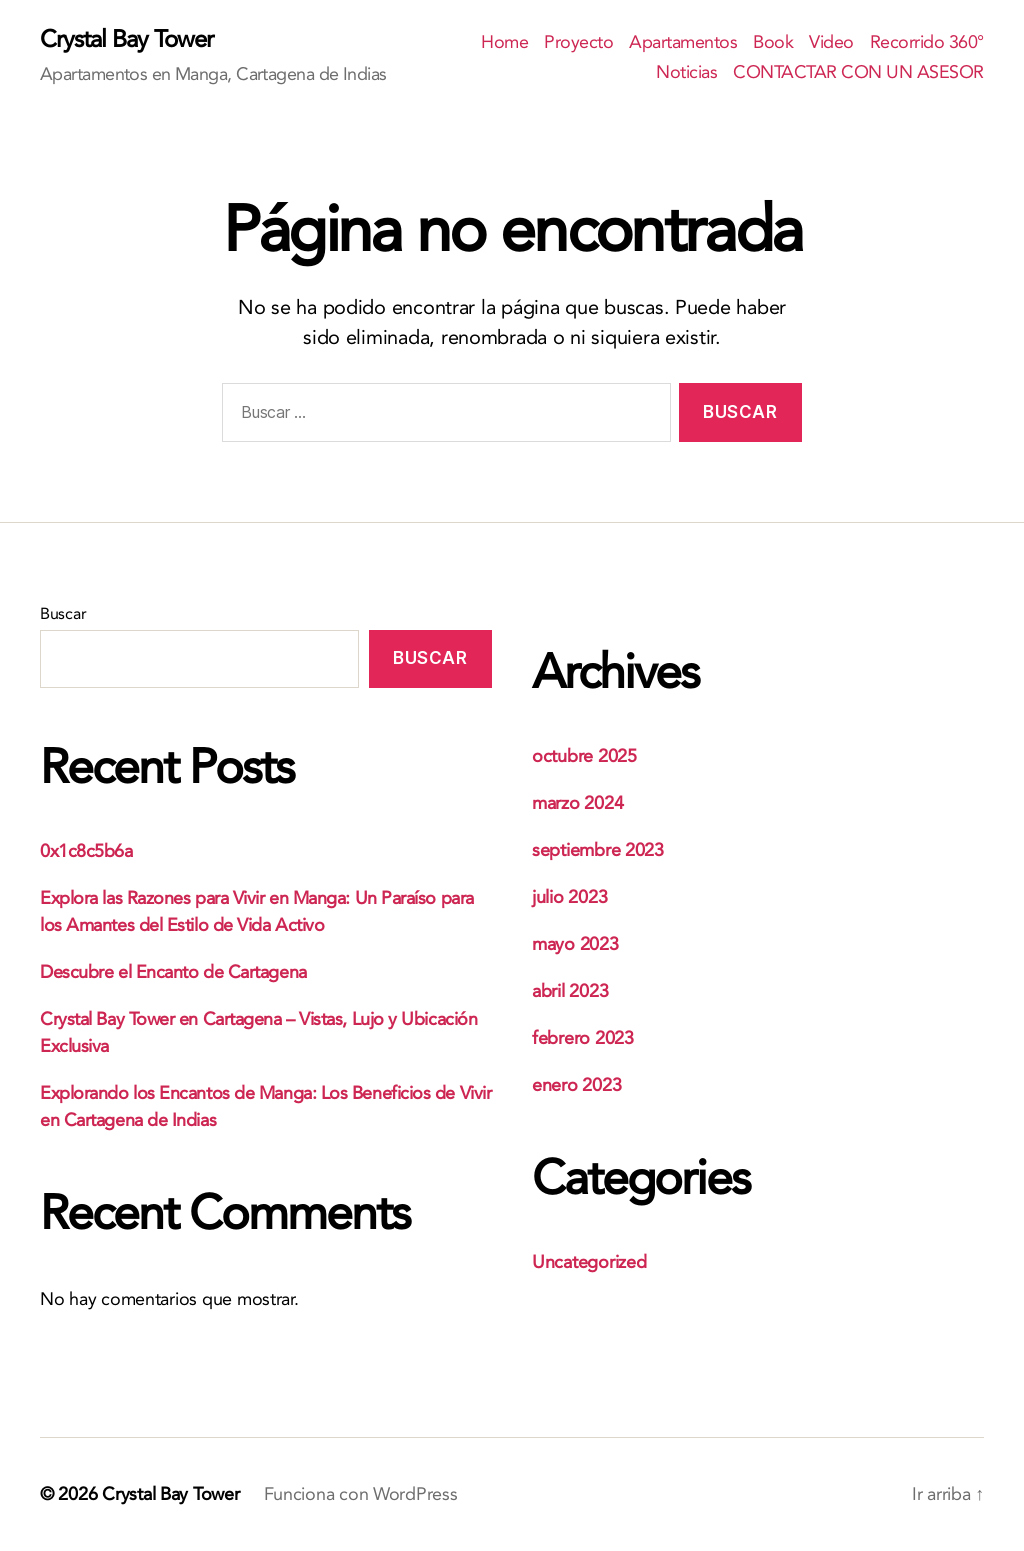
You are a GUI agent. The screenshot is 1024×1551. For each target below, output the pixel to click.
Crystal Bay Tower (126, 40)
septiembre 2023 (598, 850)
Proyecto (578, 43)
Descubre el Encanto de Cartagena (173, 972)
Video (831, 43)
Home (504, 43)
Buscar (63, 614)
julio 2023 (569, 897)
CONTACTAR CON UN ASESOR (858, 73)
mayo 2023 (575, 944)
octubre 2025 (584, 756)
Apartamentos (683, 43)
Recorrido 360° (927, 43)
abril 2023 (570, 991)
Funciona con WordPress (361, 1494)
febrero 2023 (583, 1038)
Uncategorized (589, 1262)
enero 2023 (576, 1085)
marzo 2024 (577, 803)
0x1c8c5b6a (86, 851)
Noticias (686, 73)
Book (773, 43)
